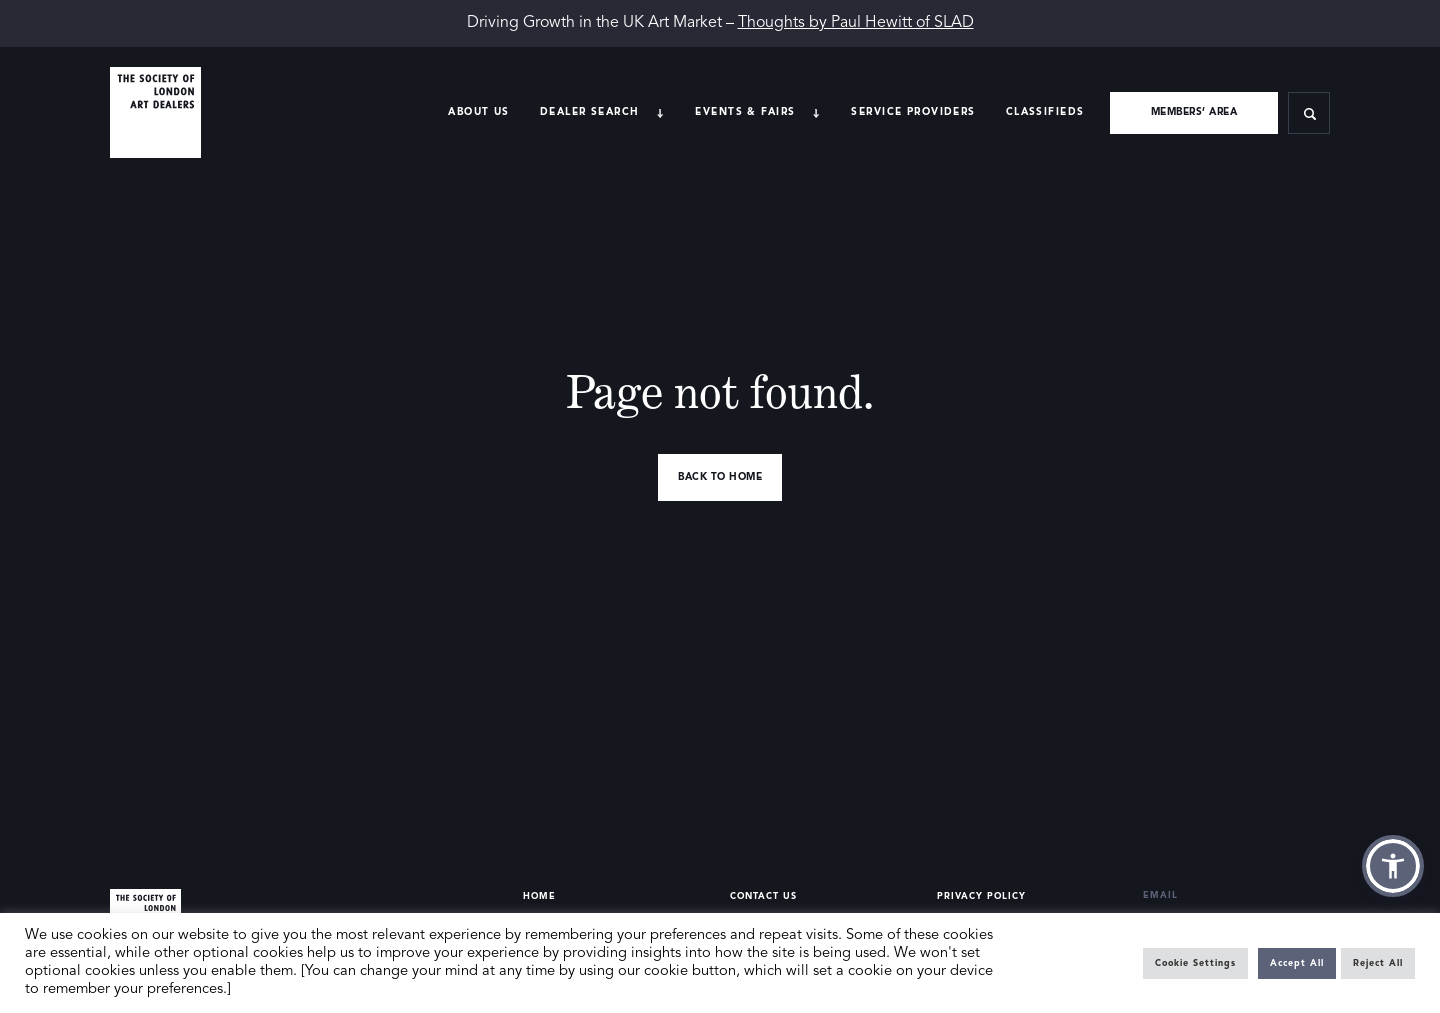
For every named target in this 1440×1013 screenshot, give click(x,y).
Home (539, 896)
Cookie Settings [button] (1195, 963)
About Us (478, 112)
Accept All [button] (1297, 963)
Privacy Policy (981, 896)
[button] (1393, 866)
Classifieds (1045, 112)
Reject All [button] (1378, 963)
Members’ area (1194, 112)
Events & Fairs (745, 112)
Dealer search (590, 112)
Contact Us (763, 896)
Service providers (913, 112)
